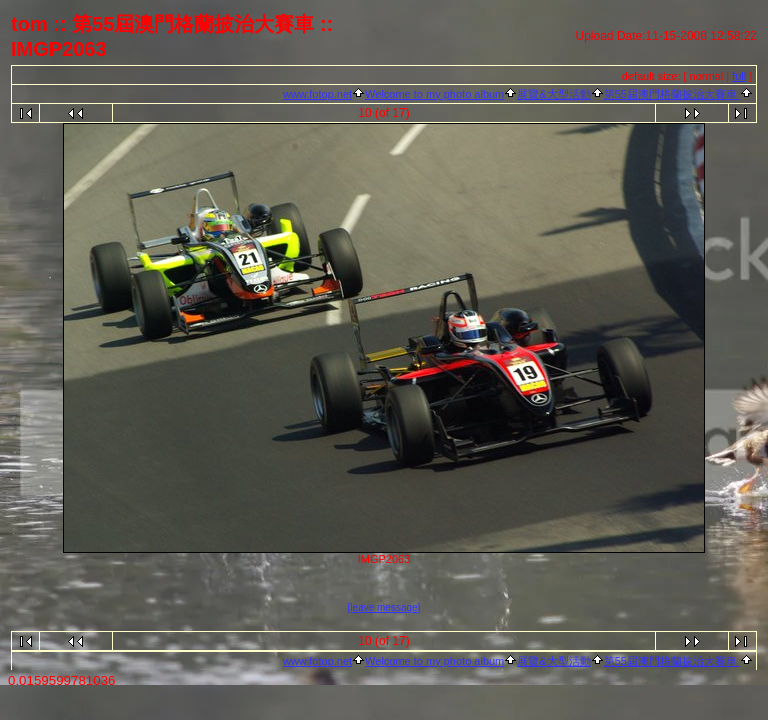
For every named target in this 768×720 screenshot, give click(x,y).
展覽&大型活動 (553, 94)
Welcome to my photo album (434, 94)
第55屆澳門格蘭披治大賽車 (672, 94)
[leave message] (384, 607)
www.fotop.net (317, 94)
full (739, 76)
